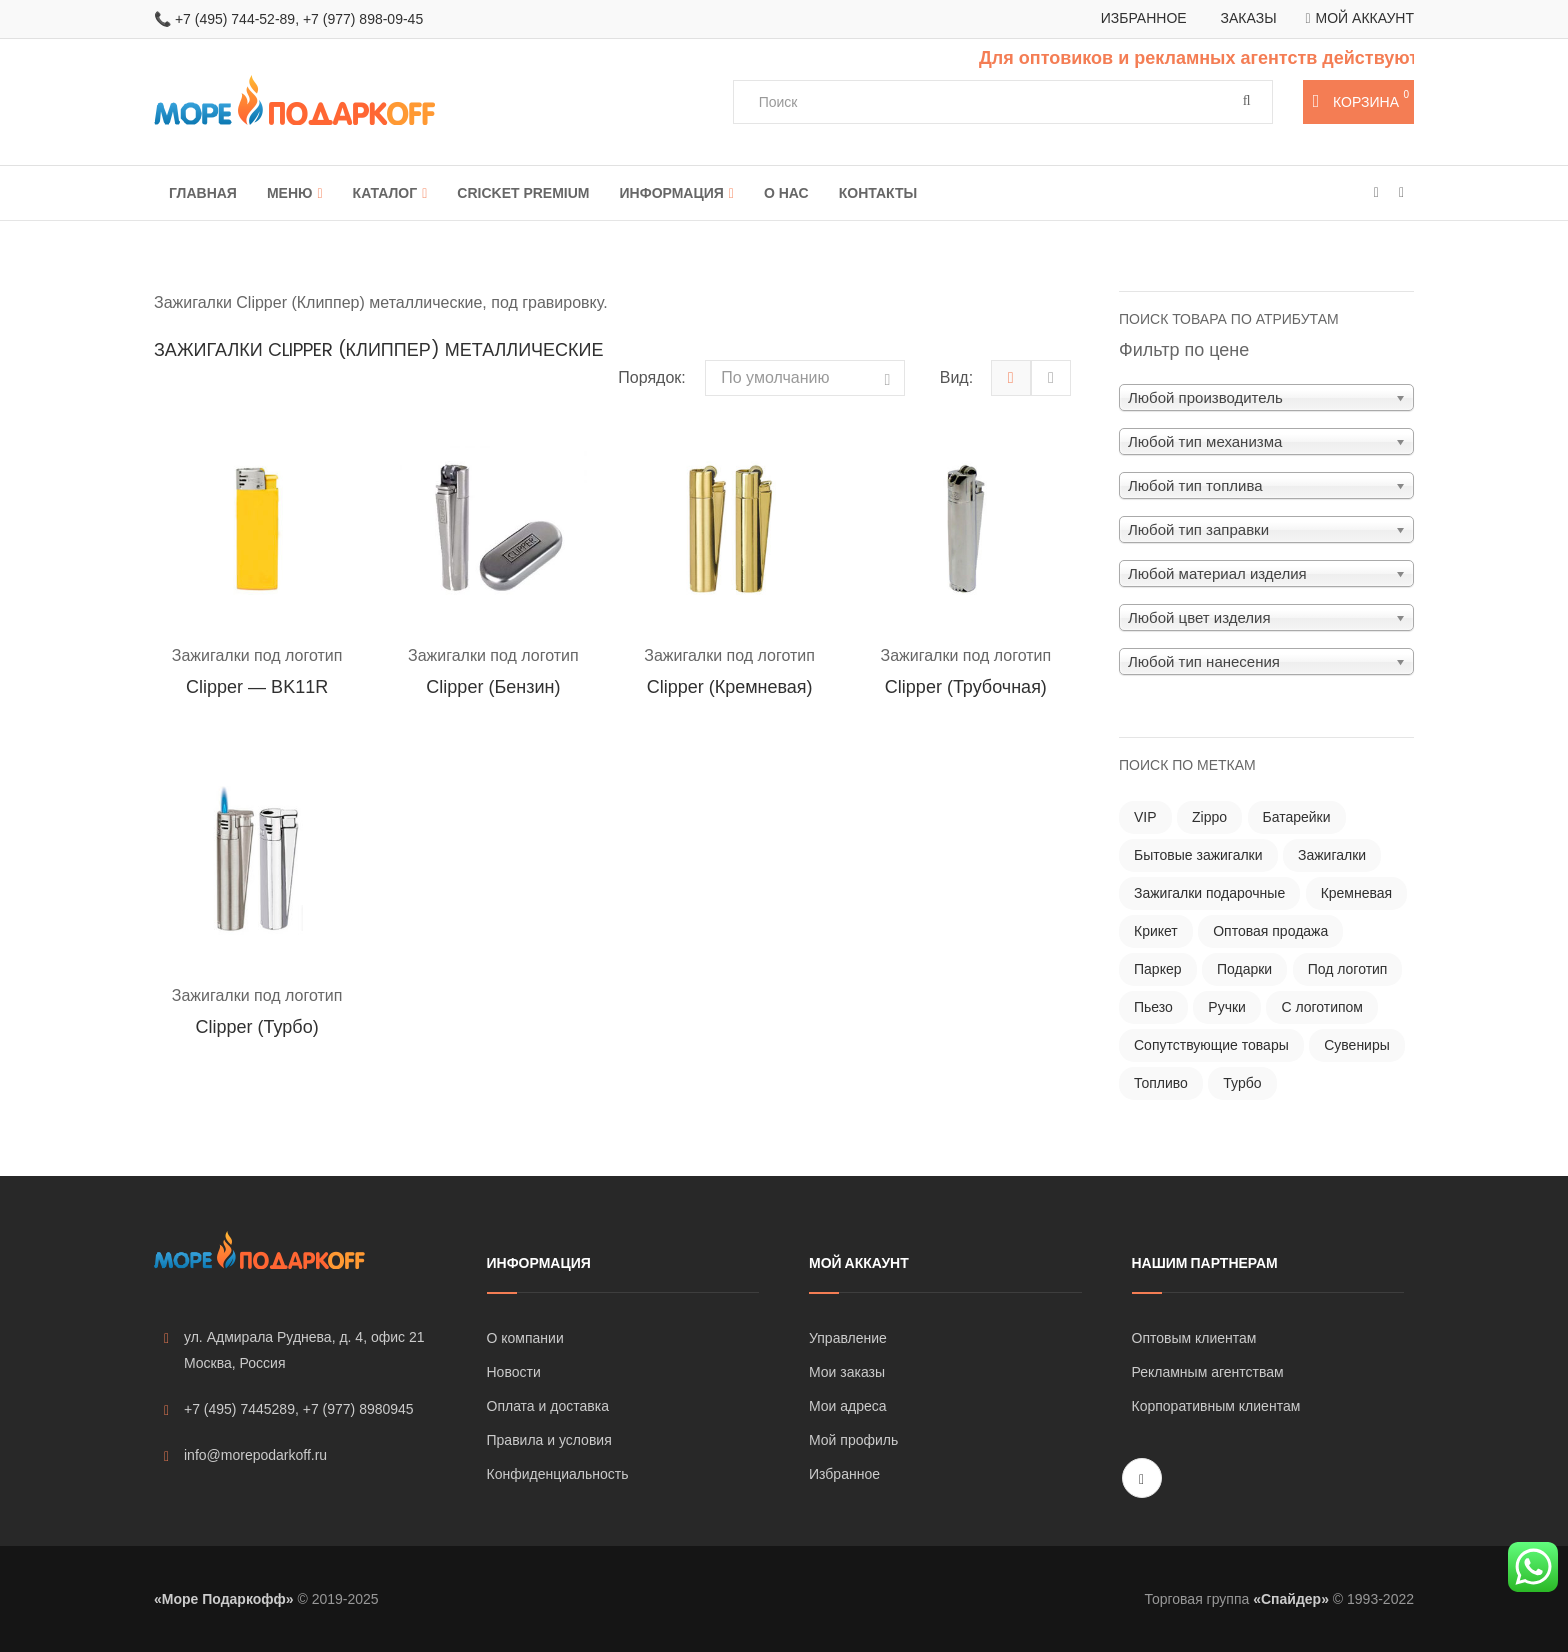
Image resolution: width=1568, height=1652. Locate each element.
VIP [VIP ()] (1145, 817)
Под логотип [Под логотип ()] (1348, 969)
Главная (203, 193)
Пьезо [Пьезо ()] (1153, 1007)
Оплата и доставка (548, 1406)
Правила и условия (549, 1440)
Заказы (1249, 18)
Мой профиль (853, 1440)
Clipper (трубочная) (966, 687)
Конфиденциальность (558, 1474)
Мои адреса (848, 1406)
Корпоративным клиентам (1216, 1406)
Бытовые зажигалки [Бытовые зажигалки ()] (1198, 855)
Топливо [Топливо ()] (1161, 1083)
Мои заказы (847, 1372)
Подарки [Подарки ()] (1244, 969)
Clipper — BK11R (257, 687)
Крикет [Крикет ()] (1156, 931)
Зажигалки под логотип (257, 655)
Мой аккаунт (1365, 18)
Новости (514, 1372)
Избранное (1144, 18)
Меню (290, 193)
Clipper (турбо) (257, 1027)
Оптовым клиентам (1194, 1338)
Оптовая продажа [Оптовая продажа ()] (1270, 931)
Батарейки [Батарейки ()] (1297, 817)
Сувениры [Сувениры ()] (1357, 1045)
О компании (525, 1338)
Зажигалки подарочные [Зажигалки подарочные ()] (1209, 893)
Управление (848, 1338)
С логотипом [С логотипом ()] (1322, 1007)
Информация (672, 193)
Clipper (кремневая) (730, 687)
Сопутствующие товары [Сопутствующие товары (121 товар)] (1211, 1045)
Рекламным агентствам (1208, 1372)
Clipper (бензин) (493, 687)
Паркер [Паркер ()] (1158, 969)
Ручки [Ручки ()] (1227, 1007)
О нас (786, 193)
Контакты (878, 193)
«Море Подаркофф (220, 1599)
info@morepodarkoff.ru (245, 1455)
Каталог (385, 193)
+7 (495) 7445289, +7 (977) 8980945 (289, 1409)
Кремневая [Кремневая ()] (1357, 893)
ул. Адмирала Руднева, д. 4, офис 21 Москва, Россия (294, 1350)
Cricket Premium (523, 193)
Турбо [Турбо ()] (1242, 1083)
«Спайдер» (1291, 1599)
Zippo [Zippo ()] (1209, 817)
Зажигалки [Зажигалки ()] (1332, 855)
